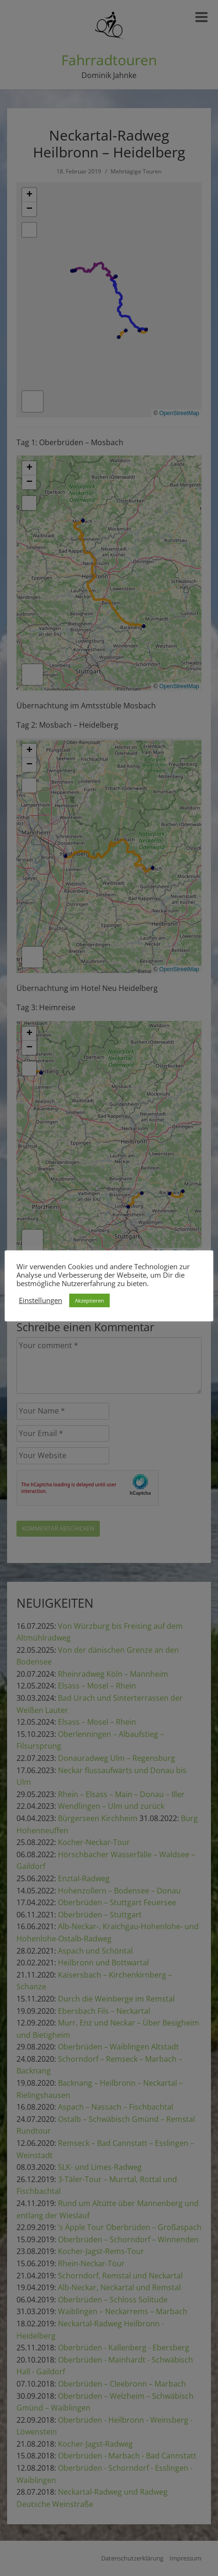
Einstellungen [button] (40, 1300)
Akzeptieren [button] (89, 1300)
